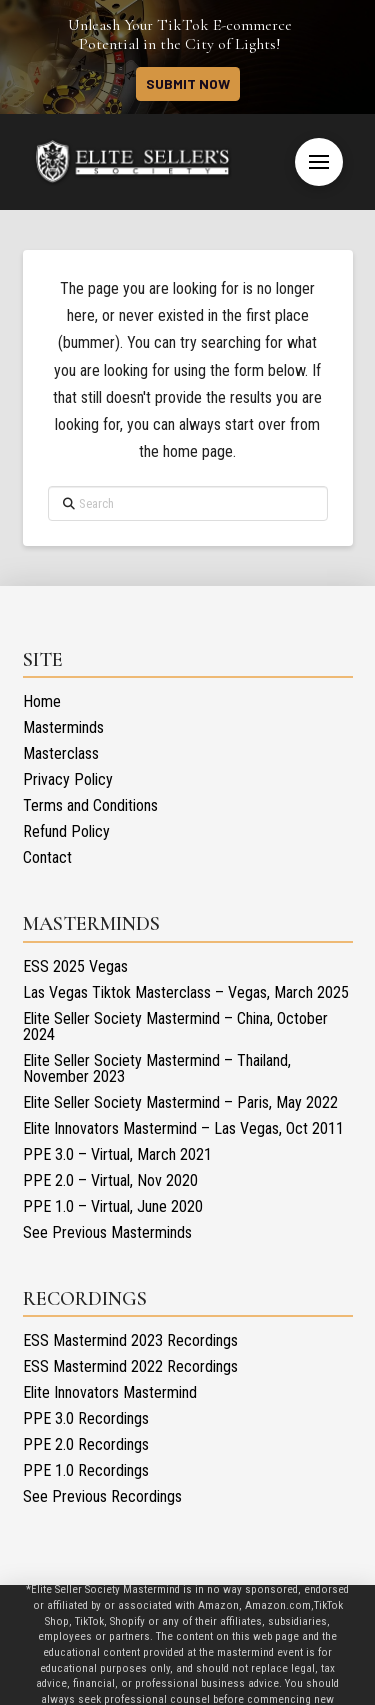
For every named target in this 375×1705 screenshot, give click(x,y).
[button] (319, 162)
